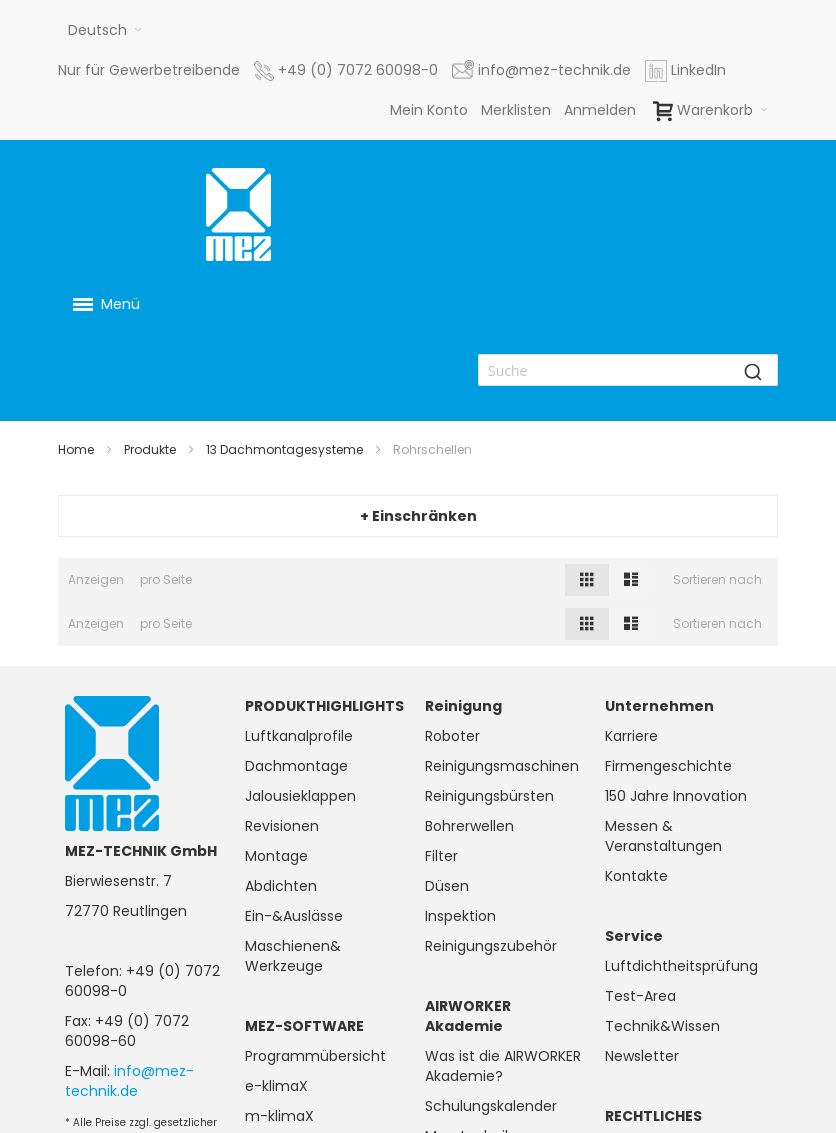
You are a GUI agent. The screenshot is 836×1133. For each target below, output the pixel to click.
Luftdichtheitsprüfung (681, 966)
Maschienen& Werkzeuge (293, 956)
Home (76, 449)
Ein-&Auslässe (294, 916)
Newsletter (642, 1056)
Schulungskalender (491, 1106)
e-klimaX (276, 1086)
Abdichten (281, 886)
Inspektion (460, 916)
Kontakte (636, 876)
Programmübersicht (315, 1056)
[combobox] (628, 370)
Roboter (452, 736)
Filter (441, 856)
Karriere (631, 736)
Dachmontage (296, 766)
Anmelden (600, 110)
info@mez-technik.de (129, 1081)
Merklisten (516, 110)
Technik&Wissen (662, 1026)
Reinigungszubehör (491, 946)
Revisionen (282, 826)
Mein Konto (429, 110)
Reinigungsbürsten (489, 796)
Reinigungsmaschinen (502, 766)
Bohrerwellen (469, 826)
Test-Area (640, 996)
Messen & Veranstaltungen (663, 836)
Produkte (150, 449)
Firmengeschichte (668, 766)
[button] (105, 30)
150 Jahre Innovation (676, 796)
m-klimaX (279, 1116)
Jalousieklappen (300, 796)
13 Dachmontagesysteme (284, 449)
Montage (276, 856)
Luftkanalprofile (299, 736)
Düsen (447, 886)
